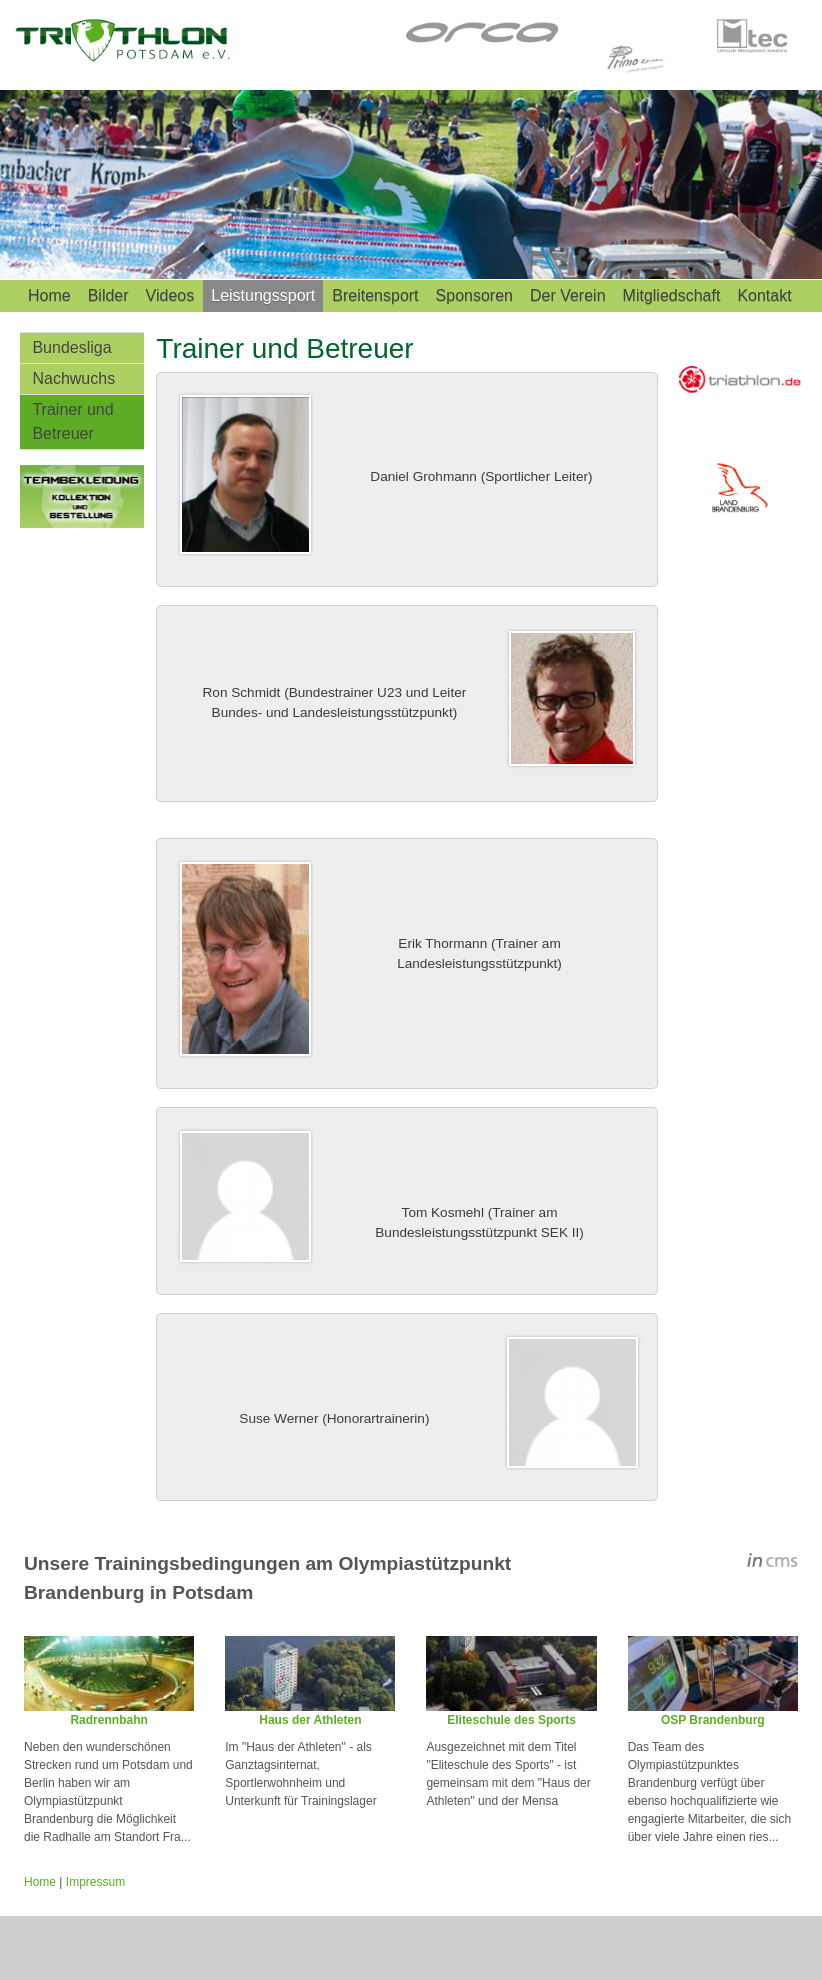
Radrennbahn (108, 1720)
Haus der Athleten (310, 1720)
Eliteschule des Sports (511, 1720)
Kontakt (764, 295)
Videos (170, 295)
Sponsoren (474, 295)
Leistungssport (263, 295)
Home (49, 295)
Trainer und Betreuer (72, 421)
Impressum (95, 1882)
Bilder (108, 295)
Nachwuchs (73, 378)
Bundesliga (71, 347)
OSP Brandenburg (713, 1720)
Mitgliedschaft (672, 295)
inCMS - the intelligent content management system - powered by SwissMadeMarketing (772, 1563)
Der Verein (568, 295)
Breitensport (375, 295)
